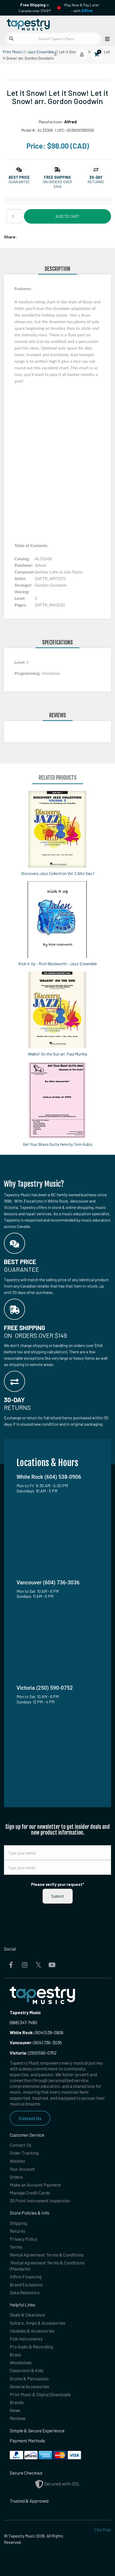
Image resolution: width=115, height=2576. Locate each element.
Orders (16, 2176)
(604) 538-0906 (36, 2032)
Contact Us (30, 2118)
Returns (17, 2231)
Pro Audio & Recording (31, 2346)
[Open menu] (106, 38)
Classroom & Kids (26, 2370)
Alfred (70, 121)
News (15, 2410)
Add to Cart (67, 216)
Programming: (28, 673)
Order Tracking (24, 2152)
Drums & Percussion (29, 2378)
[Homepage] (31, 23)
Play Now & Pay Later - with (81, 8)
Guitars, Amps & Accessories (37, 2322)
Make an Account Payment (35, 2184)
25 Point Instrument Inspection (40, 2200)
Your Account (22, 2169)
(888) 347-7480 (23, 2022)
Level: (20, 662)
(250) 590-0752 (33, 2052)
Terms (16, 2246)
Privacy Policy (23, 2238)
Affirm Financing (26, 2276)
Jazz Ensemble (40, 51)
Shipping (18, 2223)
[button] (19, 177)
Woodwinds (21, 2362)
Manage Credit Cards (30, 2192)
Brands (17, 2402)
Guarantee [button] (19, 182)
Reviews (18, 2418)
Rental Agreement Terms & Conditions (47, 2254)
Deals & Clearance (27, 2314)
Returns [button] (96, 182)
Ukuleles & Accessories (32, 2330)
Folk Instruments (26, 2338)
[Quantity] (15, 216)
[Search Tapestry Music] (53, 38)
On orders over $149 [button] (57, 184)
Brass (15, 2354)
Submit (57, 1896)
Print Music (12, 51)
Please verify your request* (57, 1884)
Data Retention (24, 2292)
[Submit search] (11, 38)
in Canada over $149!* (35, 8)
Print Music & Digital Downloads (40, 2394)
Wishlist (17, 2161)
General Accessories (29, 2386)
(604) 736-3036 (36, 2042)
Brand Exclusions (26, 2284)
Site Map (102, 2529)
